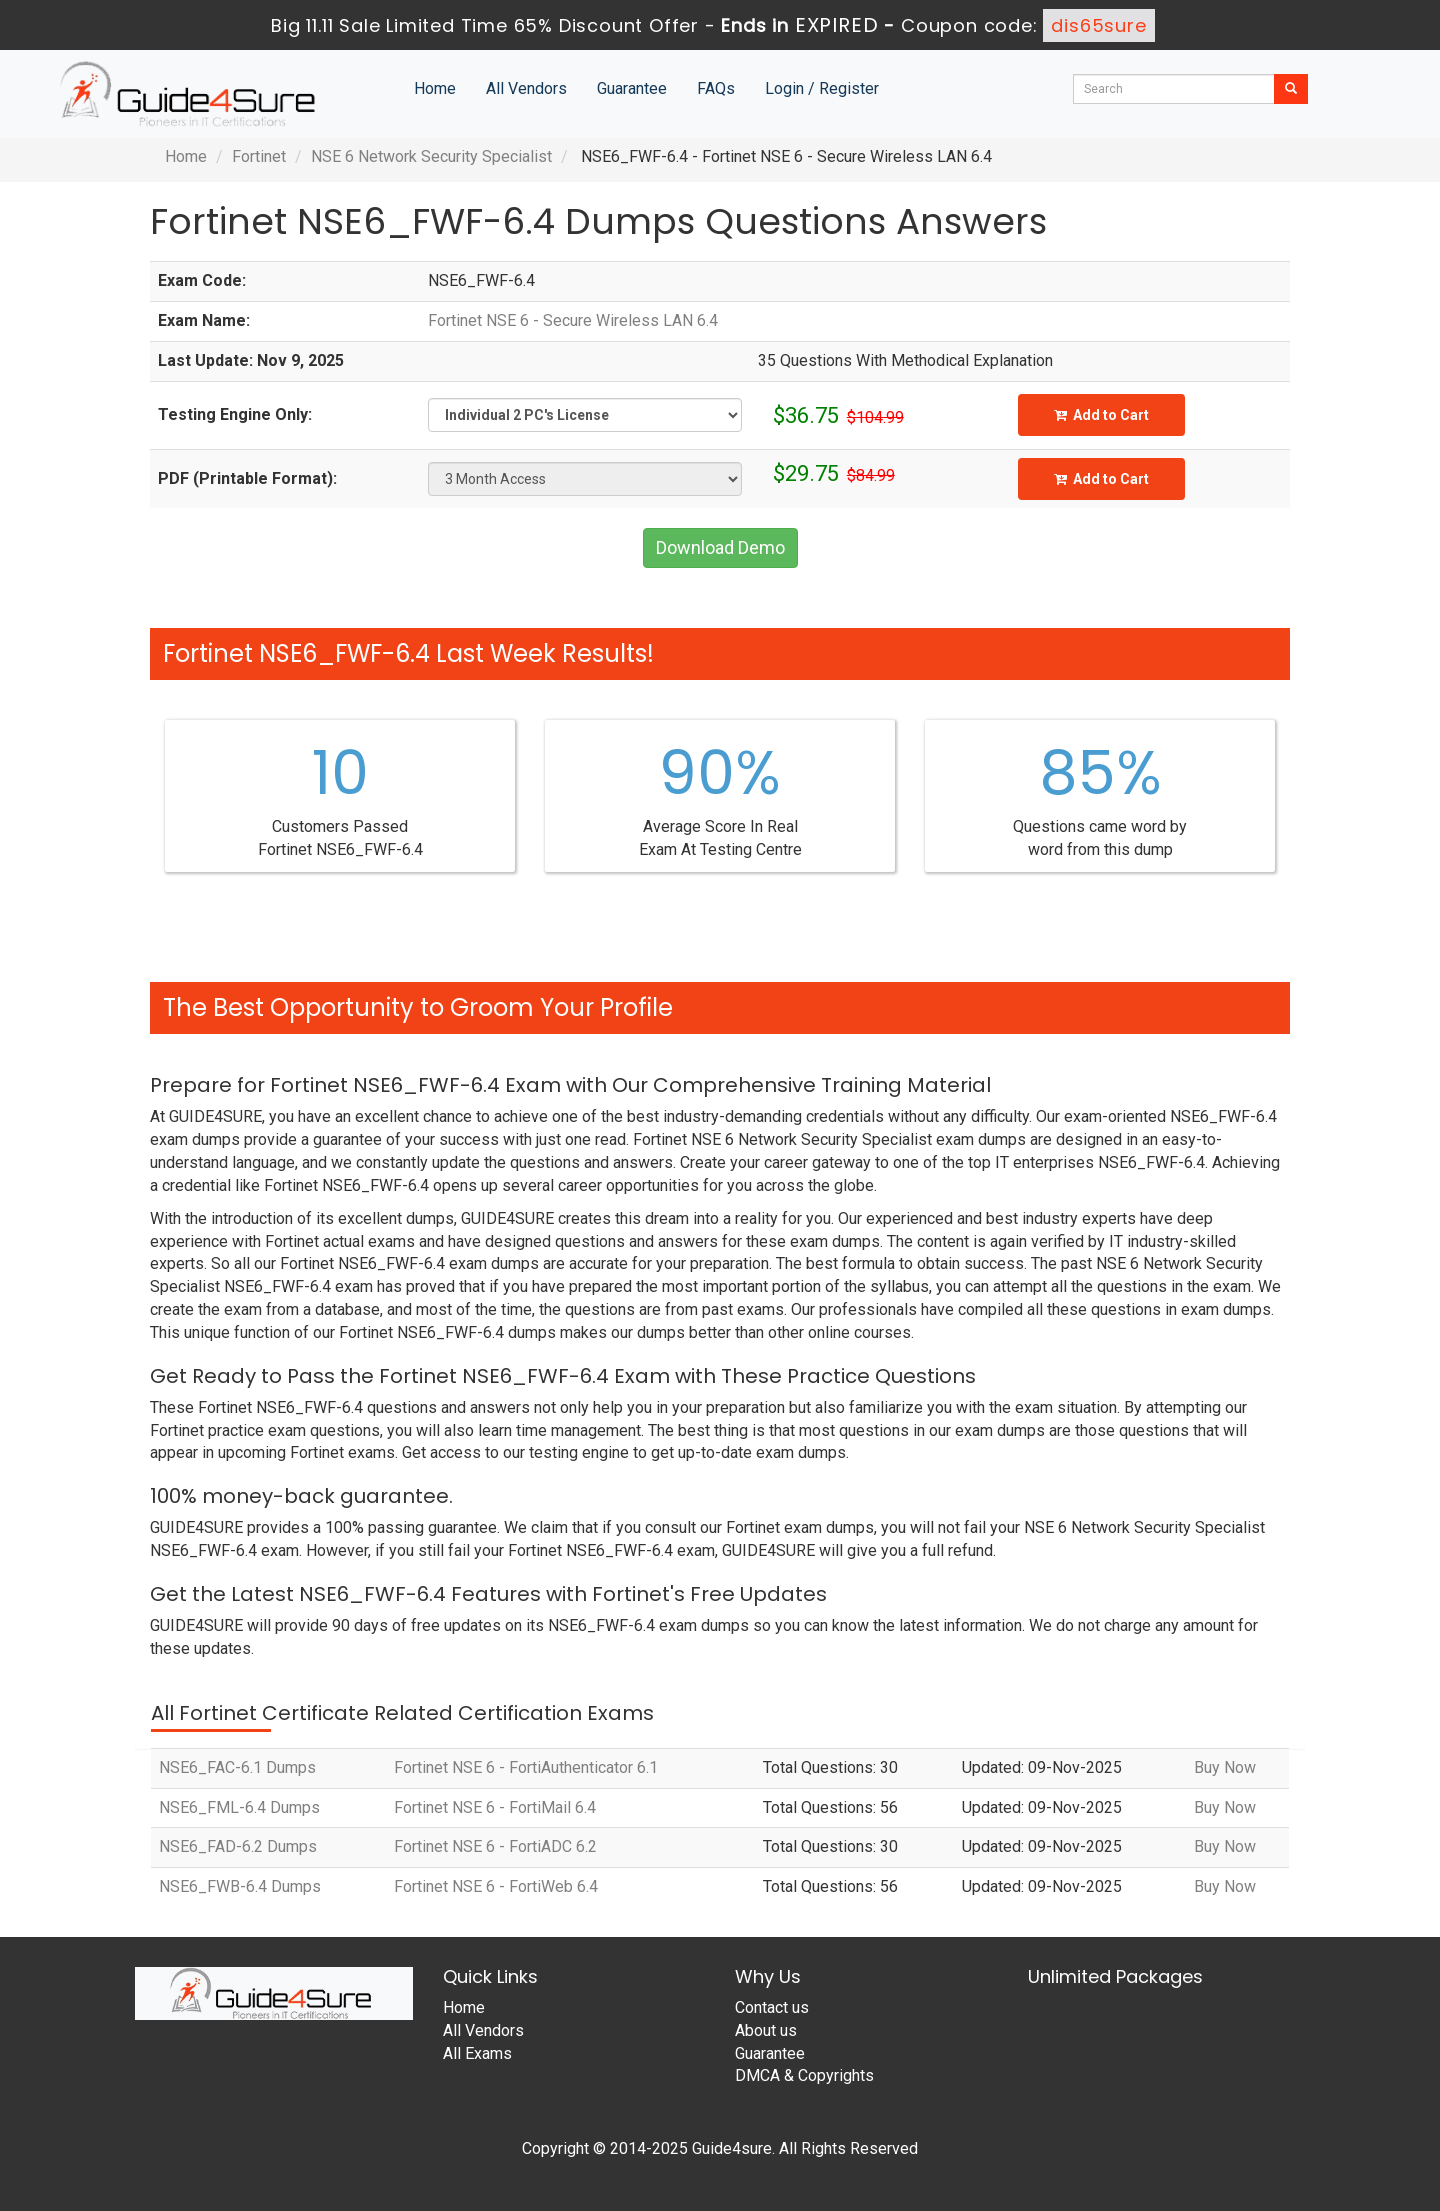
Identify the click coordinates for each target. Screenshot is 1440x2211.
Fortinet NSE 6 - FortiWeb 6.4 (496, 1886)
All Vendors (526, 88)
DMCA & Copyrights (804, 2075)
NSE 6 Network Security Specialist (431, 156)
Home (435, 88)
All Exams (477, 2053)
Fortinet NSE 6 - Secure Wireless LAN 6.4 (573, 320)
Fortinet (259, 156)
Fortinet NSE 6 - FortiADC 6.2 (495, 1846)
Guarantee (632, 88)
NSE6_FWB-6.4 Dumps (240, 1886)
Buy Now (1225, 1767)
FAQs (716, 88)
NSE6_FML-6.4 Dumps (239, 1807)
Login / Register (822, 88)
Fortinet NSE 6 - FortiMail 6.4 (495, 1807)
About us (766, 2030)
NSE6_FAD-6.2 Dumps (238, 1846)
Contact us (772, 2007)
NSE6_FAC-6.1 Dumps (237, 1767)
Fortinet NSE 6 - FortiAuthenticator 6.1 (526, 1767)
